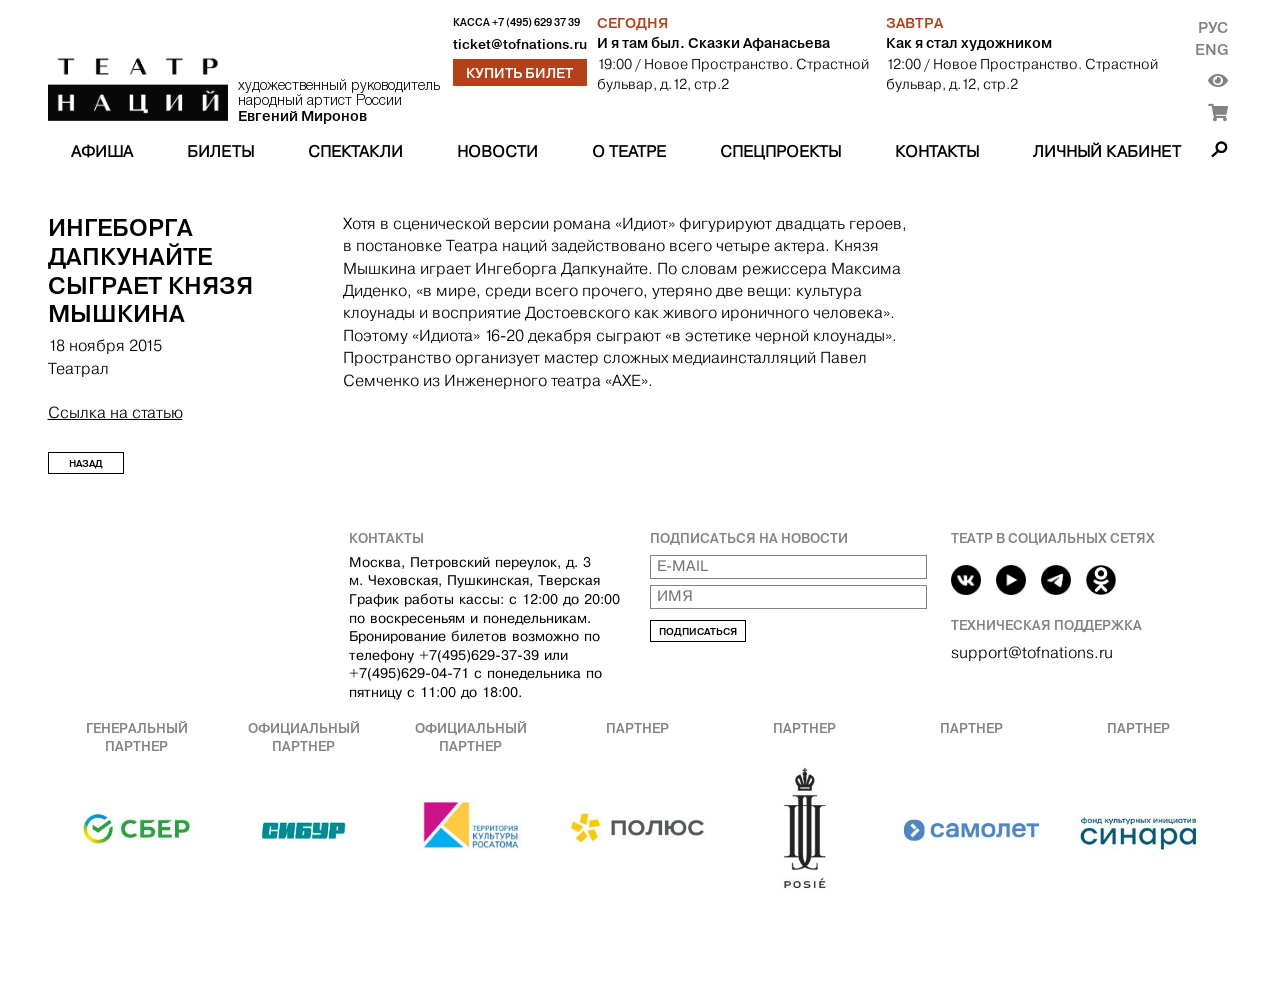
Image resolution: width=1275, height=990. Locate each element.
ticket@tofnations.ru (520, 44)
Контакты (937, 151)
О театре (629, 151)
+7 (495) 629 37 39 (536, 22)
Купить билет (519, 73)
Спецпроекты (780, 151)
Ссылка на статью (115, 412)
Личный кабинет (1107, 151)
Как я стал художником (969, 43)
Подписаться (698, 631)
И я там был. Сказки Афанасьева (713, 43)
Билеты (220, 151)
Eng (1211, 49)
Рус (1213, 27)
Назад (86, 463)
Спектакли (355, 151)
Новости (497, 151)
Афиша (102, 151)
